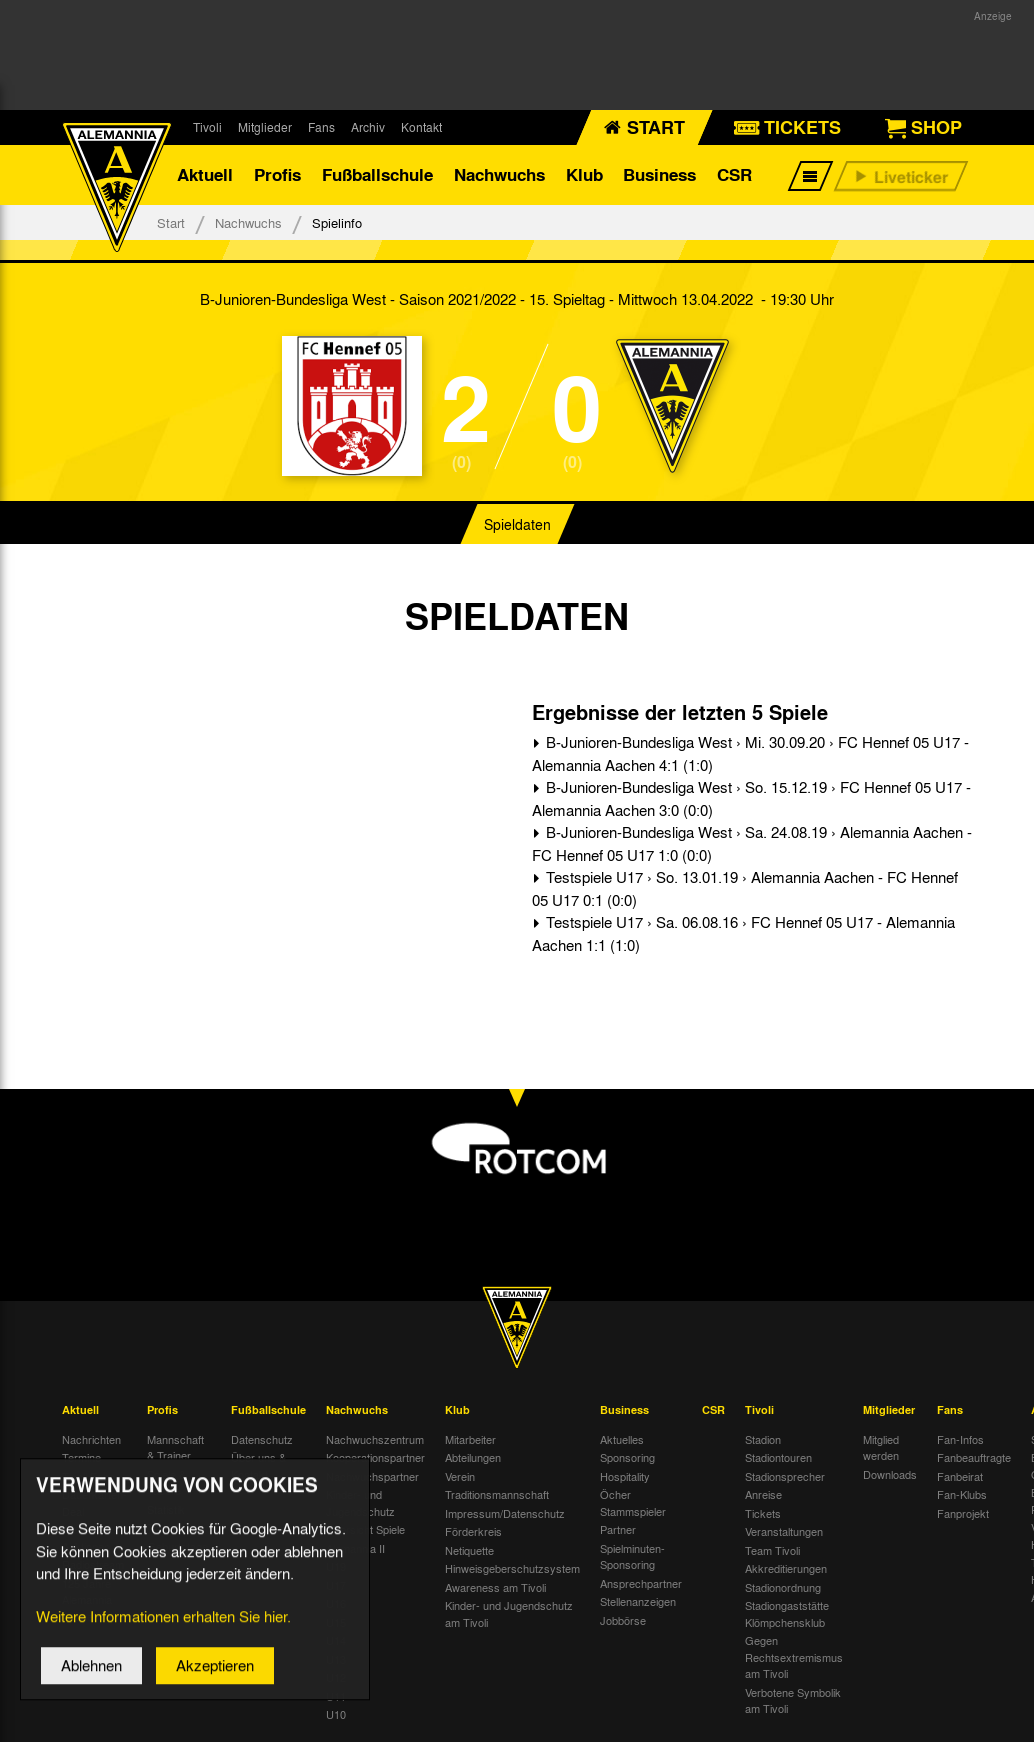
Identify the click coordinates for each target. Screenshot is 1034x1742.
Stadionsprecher (785, 1476)
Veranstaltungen (784, 1531)
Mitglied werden (881, 1447)
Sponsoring (627, 1457)
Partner (618, 1529)
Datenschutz (262, 1439)
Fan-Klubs (962, 1494)
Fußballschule (377, 174)
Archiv (368, 127)
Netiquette (469, 1550)
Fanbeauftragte (974, 1457)
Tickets (763, 1513)
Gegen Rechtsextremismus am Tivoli (794, 1656)
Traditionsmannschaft (497, 1494)
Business (659, 174)
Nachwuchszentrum (375, 1439)
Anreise (763, 1494)
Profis (277, 174)
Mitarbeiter (470, 1439)
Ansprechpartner (641, 1583)
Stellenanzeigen (638, 1601)
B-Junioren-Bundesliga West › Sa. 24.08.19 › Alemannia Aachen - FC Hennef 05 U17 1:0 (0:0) (752, 843)
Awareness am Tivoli (495, 1587)
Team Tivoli (772, 1550)
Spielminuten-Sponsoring (632, 1556)
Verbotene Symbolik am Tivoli (793, 1700)
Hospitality (625, 1476)
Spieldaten (517, 524)
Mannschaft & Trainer (175, 1447)
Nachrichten (91, 1439)
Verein (460, 1476)
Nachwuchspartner (372, 1476)
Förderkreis (473, 1531)
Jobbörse (623, 1620)
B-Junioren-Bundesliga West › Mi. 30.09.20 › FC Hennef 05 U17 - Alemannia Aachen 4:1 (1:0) (750, 753)
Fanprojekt (963, 1513)
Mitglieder (265, 127)
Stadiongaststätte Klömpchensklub (787, 1613)
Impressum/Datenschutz (505, 1513)
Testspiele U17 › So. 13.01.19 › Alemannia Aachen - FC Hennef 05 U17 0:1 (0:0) (745, 888)
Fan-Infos (960, 1439)
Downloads (890, 1474)
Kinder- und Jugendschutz (360, 1502)
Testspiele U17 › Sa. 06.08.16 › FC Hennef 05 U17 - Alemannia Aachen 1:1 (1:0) (743, 933)
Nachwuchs (499, 174)
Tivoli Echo (88, 1476)
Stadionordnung (783, 1587)
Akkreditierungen (786, 1568)
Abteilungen (473, 1457)
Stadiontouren (778, 1457)
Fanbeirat (960, 1476)
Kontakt (421, 127)
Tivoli (207, 127)
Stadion (763, 1439)
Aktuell (205, 174)
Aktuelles (622, 1439)
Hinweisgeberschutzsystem (512, 1568)
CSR (734, 174)
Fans (321, 127)
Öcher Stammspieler (633, 1502)
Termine (81, 1457)
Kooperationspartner (375, 1457)
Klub (584, 174)
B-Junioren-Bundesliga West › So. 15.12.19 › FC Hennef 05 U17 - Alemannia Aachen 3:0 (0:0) (751, 798)
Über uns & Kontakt (258, 1465)
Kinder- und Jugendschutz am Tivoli (509, 1613)
